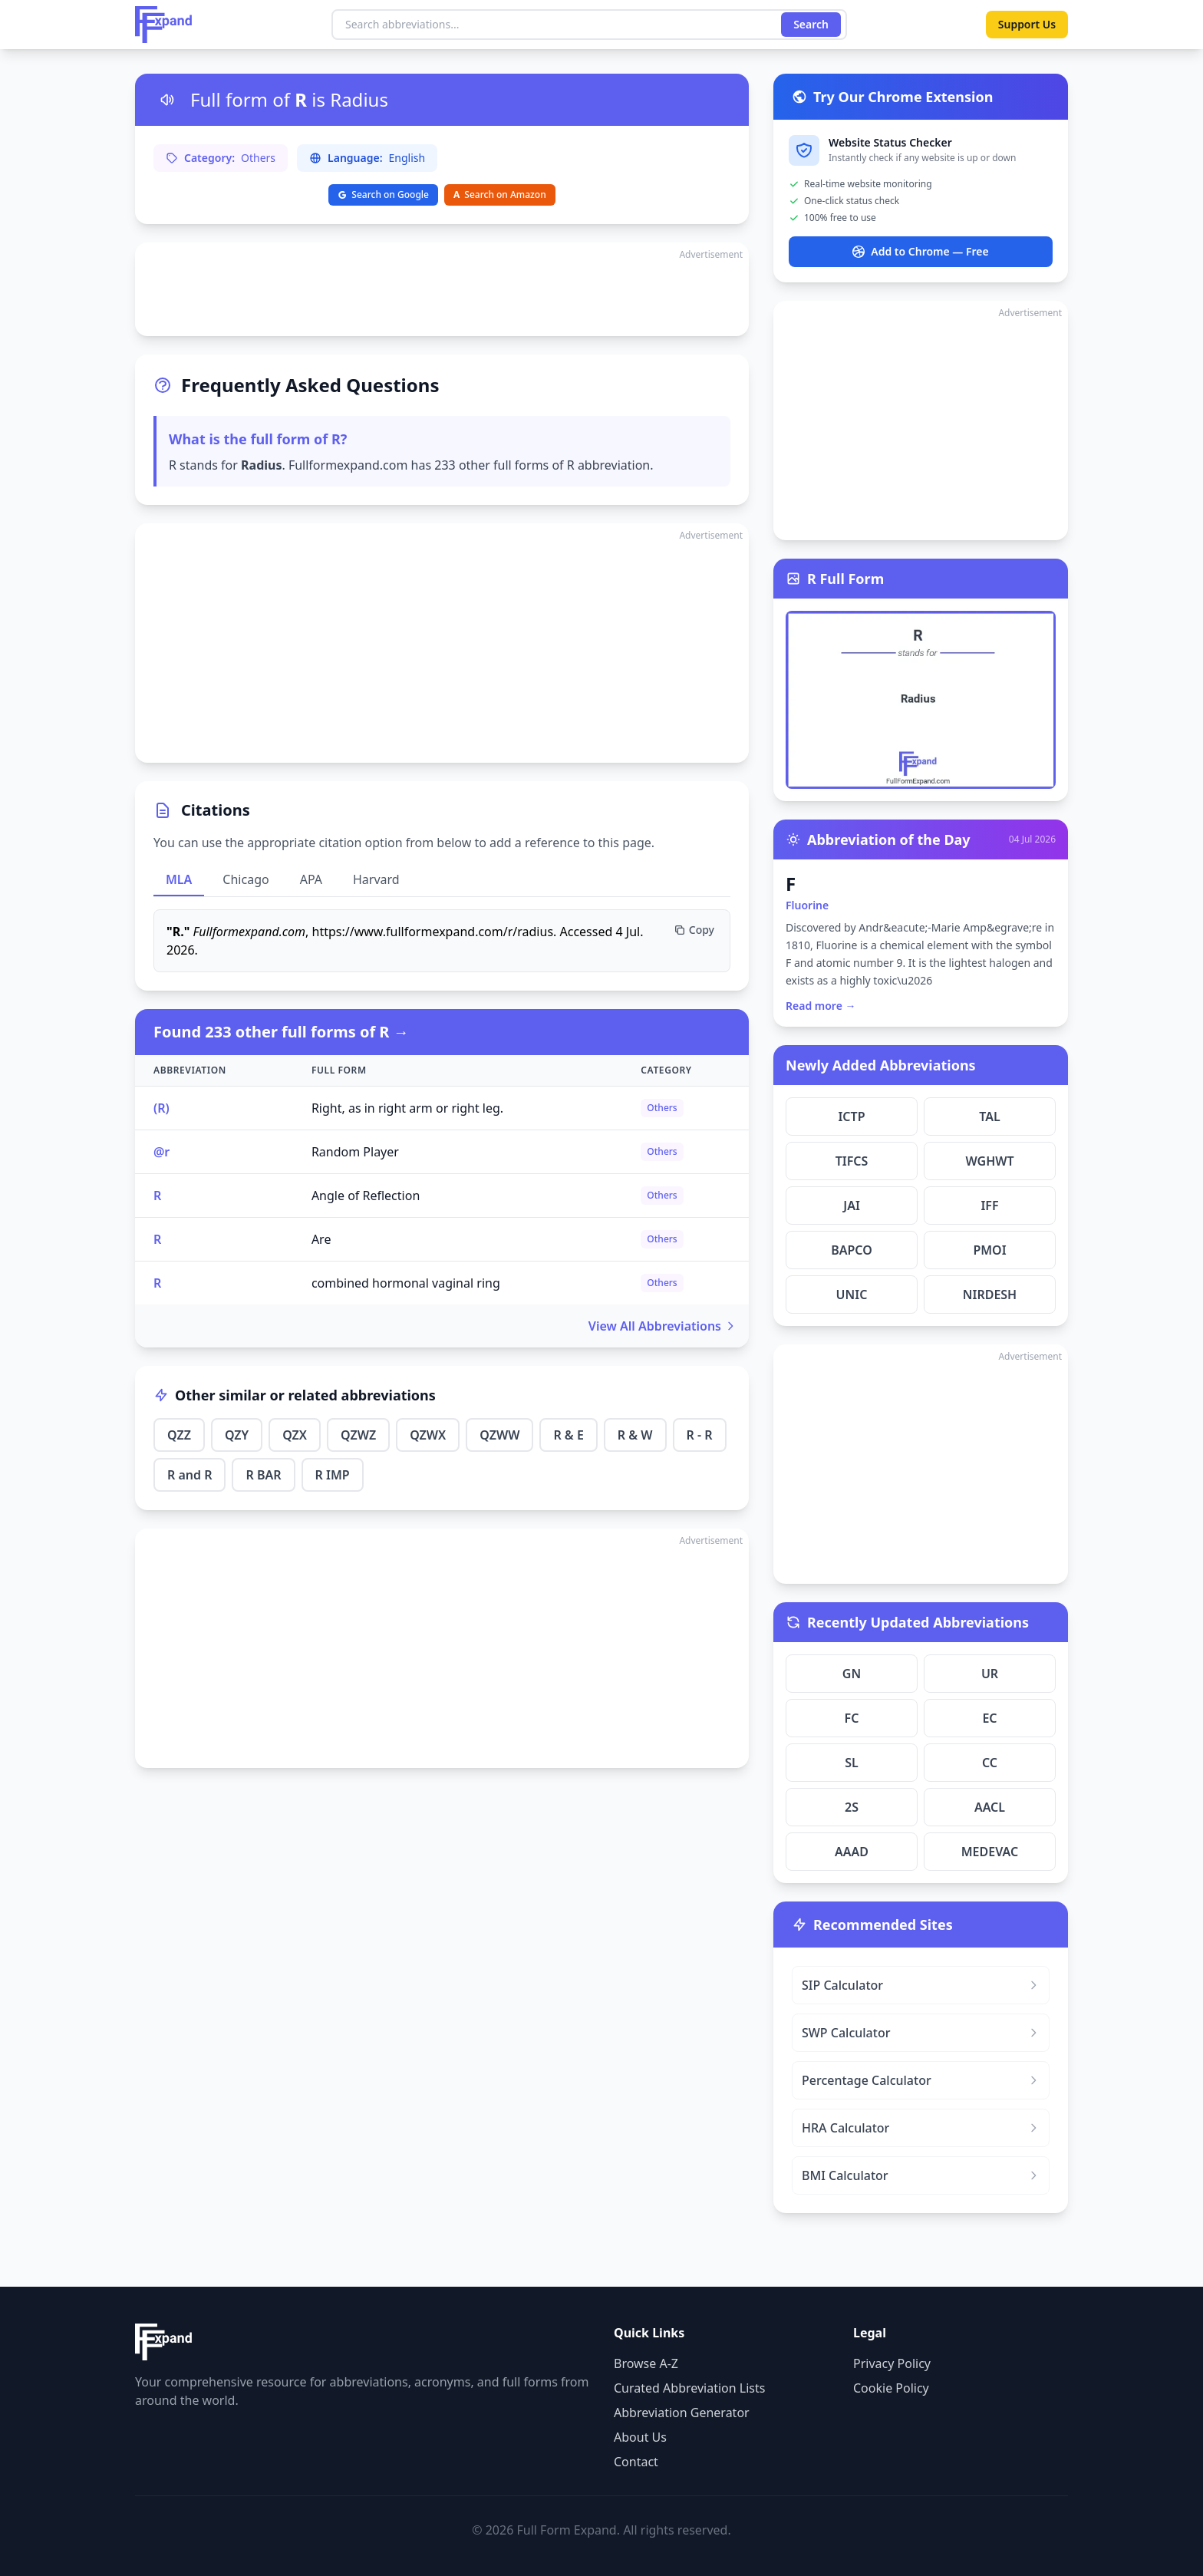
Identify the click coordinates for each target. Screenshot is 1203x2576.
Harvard (376, 879)
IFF (989, 1205)
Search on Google (383, 194)
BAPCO (851, 1250)
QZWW (499, 1435)
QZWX (428, 1435)
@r (161, 1151)
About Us (640, 2437)
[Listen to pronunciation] (167, 100)
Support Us (1026, 24)
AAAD (851, 1851)
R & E (568, 1435)
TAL (989, 1116)
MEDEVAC (990, 1851)
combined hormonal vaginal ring (405, 1283)
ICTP (851, 1116)
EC (989, 1718)
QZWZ (358, 1435)
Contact (636, 2461)
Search (811, 24)
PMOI (989, 1250)
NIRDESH (990, 1294)
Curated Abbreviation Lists (689, 2388)
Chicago (245, 879)
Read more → (821, 1005)
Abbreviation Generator (682, 2412)
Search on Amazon (499, 194)
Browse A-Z (646, 2363)
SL (852, 1762)
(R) (161, 1108)
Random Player (355, 1151)
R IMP (332, 1474)
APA (311, 879)
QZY (237, 1435)
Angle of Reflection (365, 1195)
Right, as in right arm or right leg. (407, 1108)
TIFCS (852, 1161)
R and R (189, 1474)
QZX (294, 1435)
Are (321, 1239)
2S (852, 1807)
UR (989, 1673)
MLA (179, 879)
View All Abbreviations (662, 1326)
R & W (635, 1435)
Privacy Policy (892, 2363)
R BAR (263, 1474)
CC (989, 1762)
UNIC (852, 1294)
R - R (700, 1435)
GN (851, 1673)
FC (852, 1718)
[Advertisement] (442, 289)
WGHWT (989, 1161)
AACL (989, 1807)
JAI (851, 1205)
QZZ (179, 1435)
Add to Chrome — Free (920, 251)
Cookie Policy (891, 2388)
